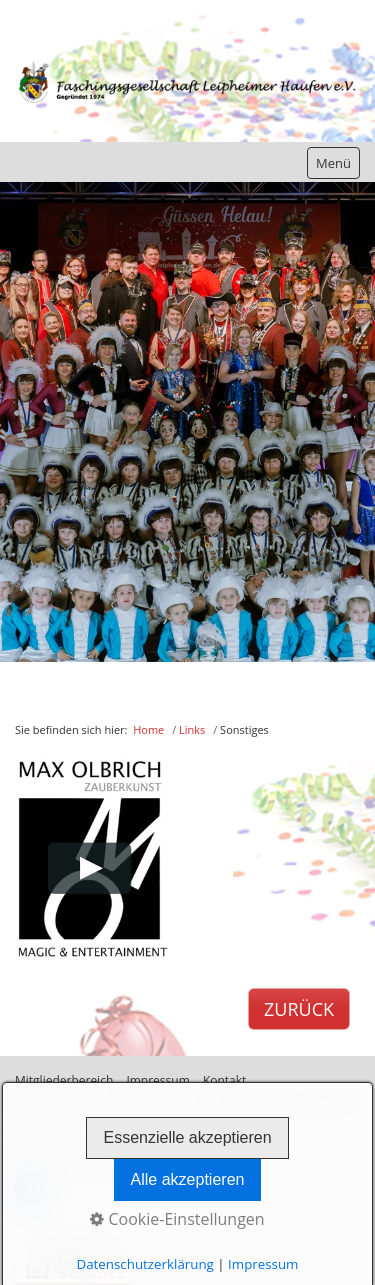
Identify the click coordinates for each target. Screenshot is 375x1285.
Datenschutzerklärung (145, 1264)
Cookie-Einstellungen (177, 1219)
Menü (333, 163)
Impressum (263, 1264)
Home (148, 729)
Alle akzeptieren (188, 1179)
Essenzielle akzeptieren (187, 1137)
